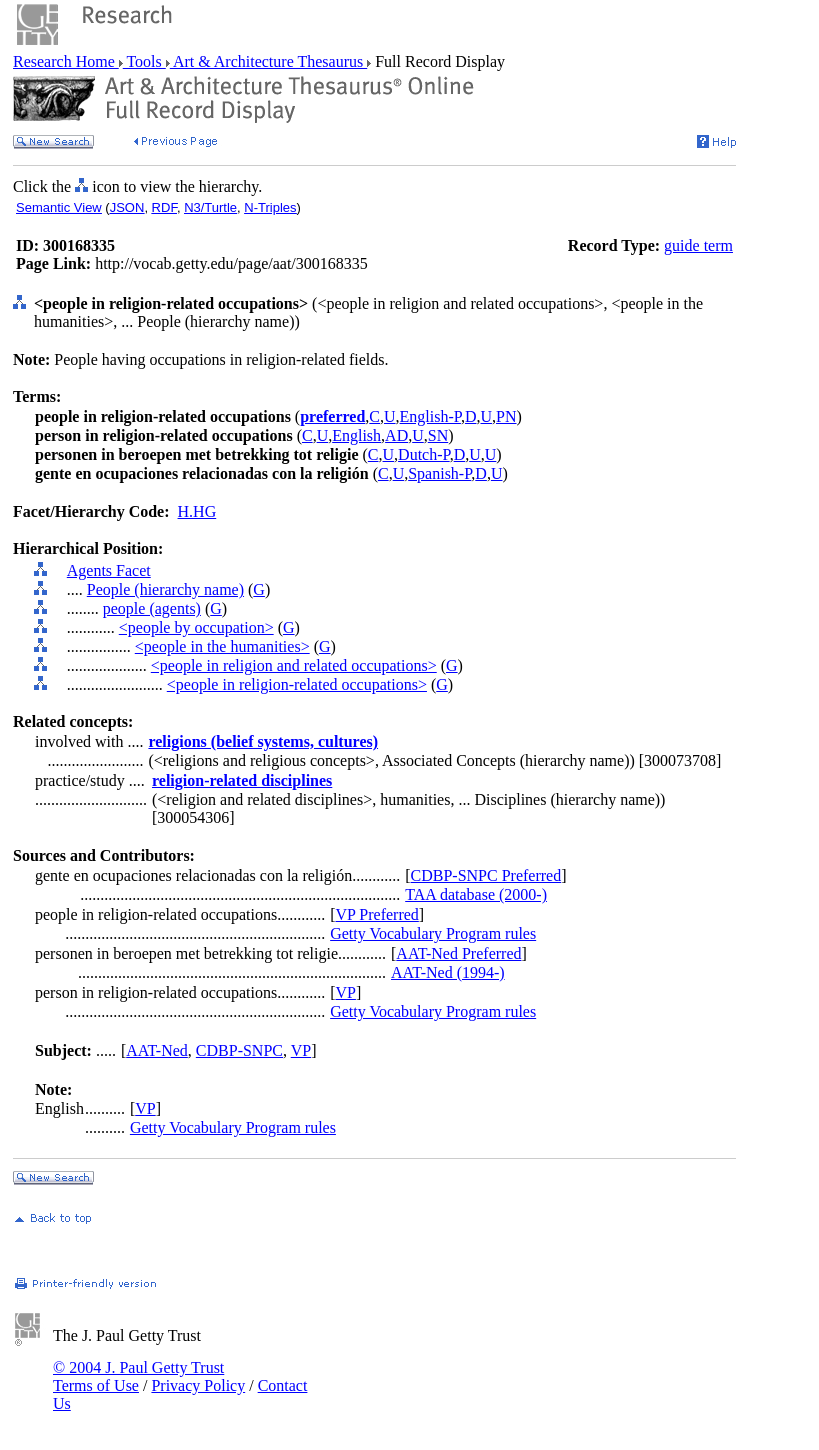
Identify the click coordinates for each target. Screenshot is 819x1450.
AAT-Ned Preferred (458, 953)
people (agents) (152, 608)
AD (396, 435)
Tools (144, 61)
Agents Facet (109, 570)
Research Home (66, 61)
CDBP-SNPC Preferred (486, 875)
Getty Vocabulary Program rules (433, 933)
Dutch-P (424, 454)
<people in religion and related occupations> (294, 665)
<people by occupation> (196, 627)
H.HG (197, 511)
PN (506, 416)
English (356, 435)
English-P (430, 416)
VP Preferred (376, 914)
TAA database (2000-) (476, 894)
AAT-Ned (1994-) (448, 972)
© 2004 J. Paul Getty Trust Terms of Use (138, 1376)
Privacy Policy (198, 1385)
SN (438, 435)
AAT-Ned (157, 1050)
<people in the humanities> (222, 646)
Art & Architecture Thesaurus (268, 61)
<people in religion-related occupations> (297, 684)
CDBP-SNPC (239, 1050)
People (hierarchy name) (165, 589)
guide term (698, 245)
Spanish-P (439, 473)
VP (345, 992)
